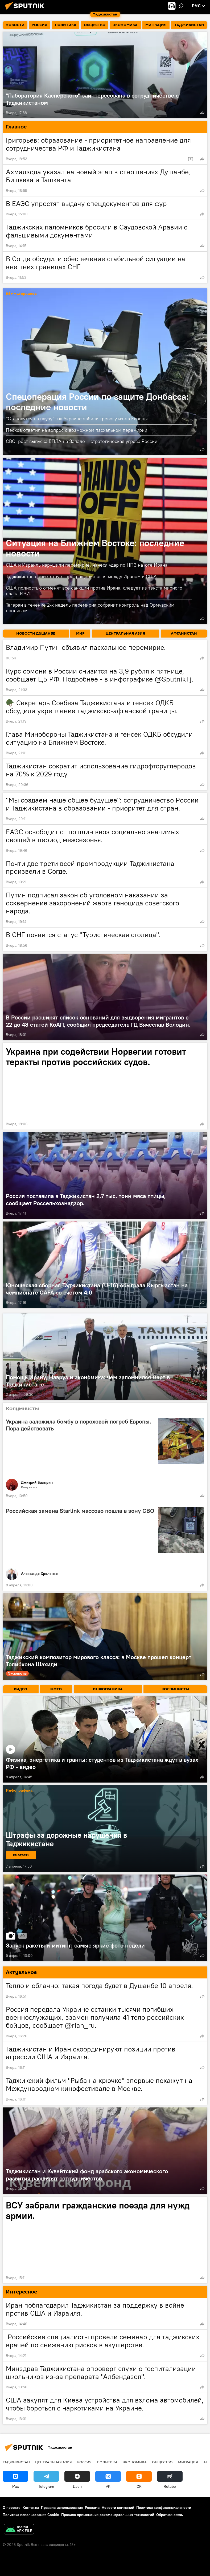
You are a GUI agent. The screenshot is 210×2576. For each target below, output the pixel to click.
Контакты (31, 2507)
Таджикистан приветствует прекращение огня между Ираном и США (81, 576)
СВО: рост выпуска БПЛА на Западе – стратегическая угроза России (81, 441)
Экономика (135, 2462)
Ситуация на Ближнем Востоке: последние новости (95, 548)
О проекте (11, 2507)
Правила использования (62, 2507)
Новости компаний (118, 2507)
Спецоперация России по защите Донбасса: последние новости (97, 402)
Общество (162, 2462)
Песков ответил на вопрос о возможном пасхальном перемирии (76, 430)
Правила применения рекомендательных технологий (107, 2514)
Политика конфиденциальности (163, 2507)
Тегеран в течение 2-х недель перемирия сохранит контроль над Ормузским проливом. (90, 608)
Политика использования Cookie (31, 2514)
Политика (107, 2462)
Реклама (92, 2507)
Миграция (188, 2462)
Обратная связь (169, 2514)
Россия (84, 2462)
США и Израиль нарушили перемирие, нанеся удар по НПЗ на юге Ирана (86, 565)
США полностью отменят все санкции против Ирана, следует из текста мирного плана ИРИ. (94, 591)
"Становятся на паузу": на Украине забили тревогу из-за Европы (77, 419)
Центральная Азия (53, 2462)
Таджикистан (16, 2462)
